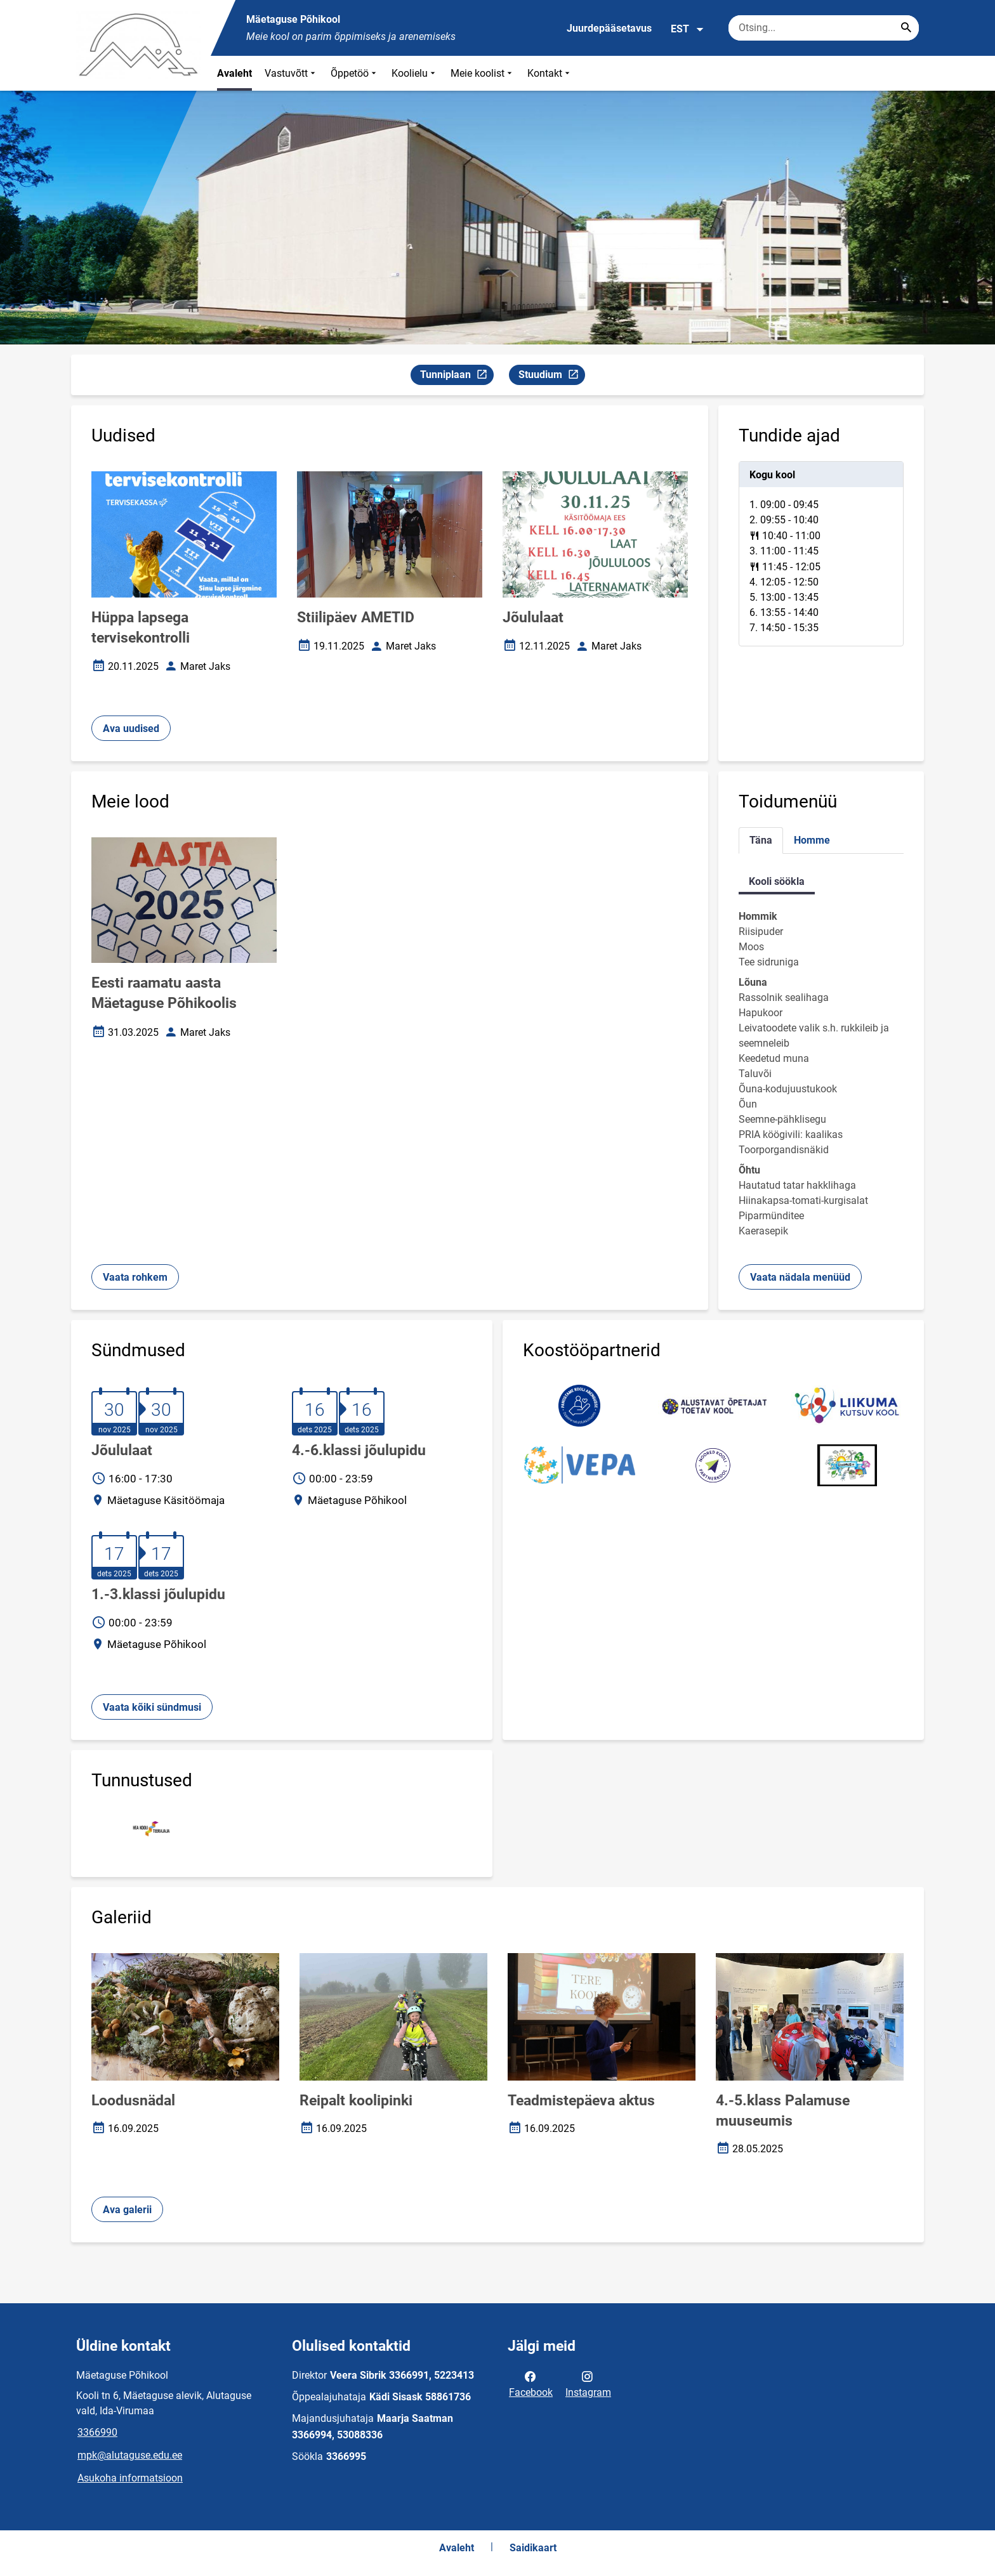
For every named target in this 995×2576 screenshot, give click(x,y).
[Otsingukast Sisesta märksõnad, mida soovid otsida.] (823, 28)
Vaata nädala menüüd (800, 1277)
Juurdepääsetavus (609, 28)
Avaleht (234, 73)
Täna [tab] (760, 840)
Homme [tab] (812, 840)
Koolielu (415, 73)
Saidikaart (533, 2548)
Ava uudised (131, 728)
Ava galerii (127, 2210)
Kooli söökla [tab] (777, 881)
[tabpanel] (821, 553)
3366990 (97, 2432)
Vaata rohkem (135, 1277)
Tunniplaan (456, 376)
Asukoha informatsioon (130, 2478)
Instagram (588, 2383)
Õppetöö (355, 73)
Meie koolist (483, 73)
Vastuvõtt (291, 73)
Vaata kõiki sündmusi (152, 1707)
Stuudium (551, 376)
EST (687, 29)
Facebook (531, 2383)
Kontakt (549, 73)
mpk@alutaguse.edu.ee (129, 2455)
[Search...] (906, 28)
